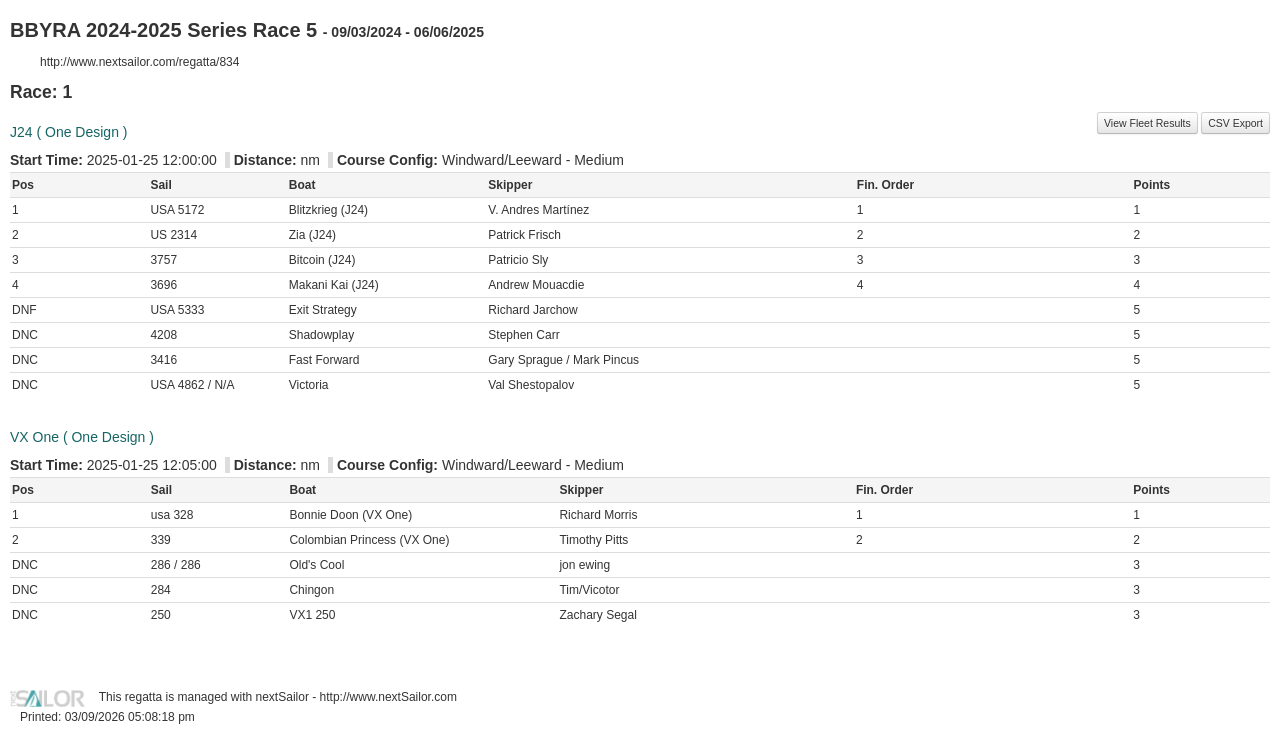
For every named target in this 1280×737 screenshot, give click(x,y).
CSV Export (1235, 123)
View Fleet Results (1147, 123)
